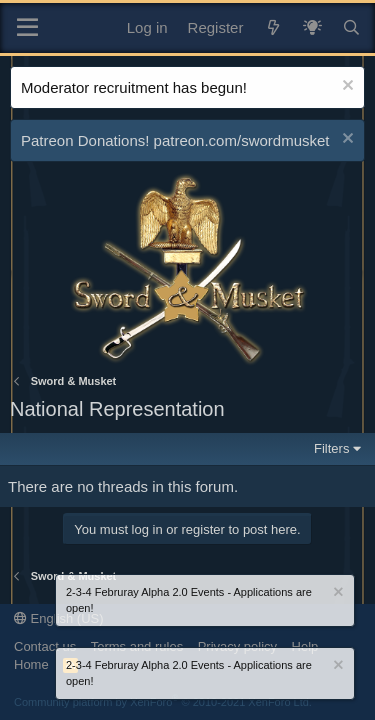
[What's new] (272, 27)
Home (31, 664)
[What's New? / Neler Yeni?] (312, 27)
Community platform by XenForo (163, 702)
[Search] (351, 27)
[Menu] (27, 28)
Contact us (45, 646)
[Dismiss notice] (345, 87)
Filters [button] (331, 448)
